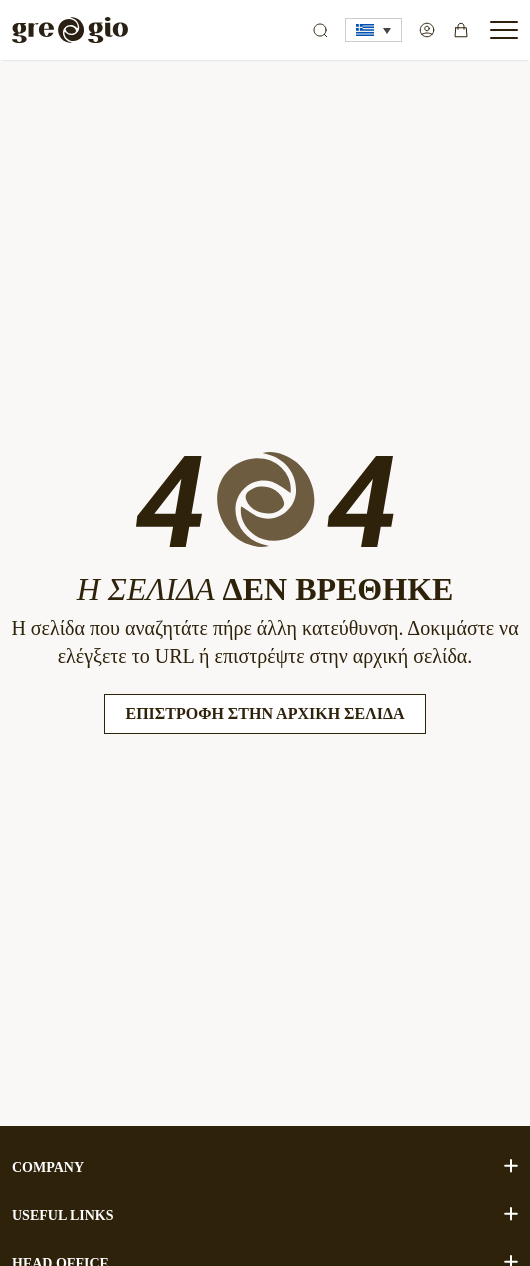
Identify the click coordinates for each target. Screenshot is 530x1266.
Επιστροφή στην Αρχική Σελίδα (264, 713)
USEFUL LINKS (265, 1214)
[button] (373, 30)
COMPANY (265, 1166)
